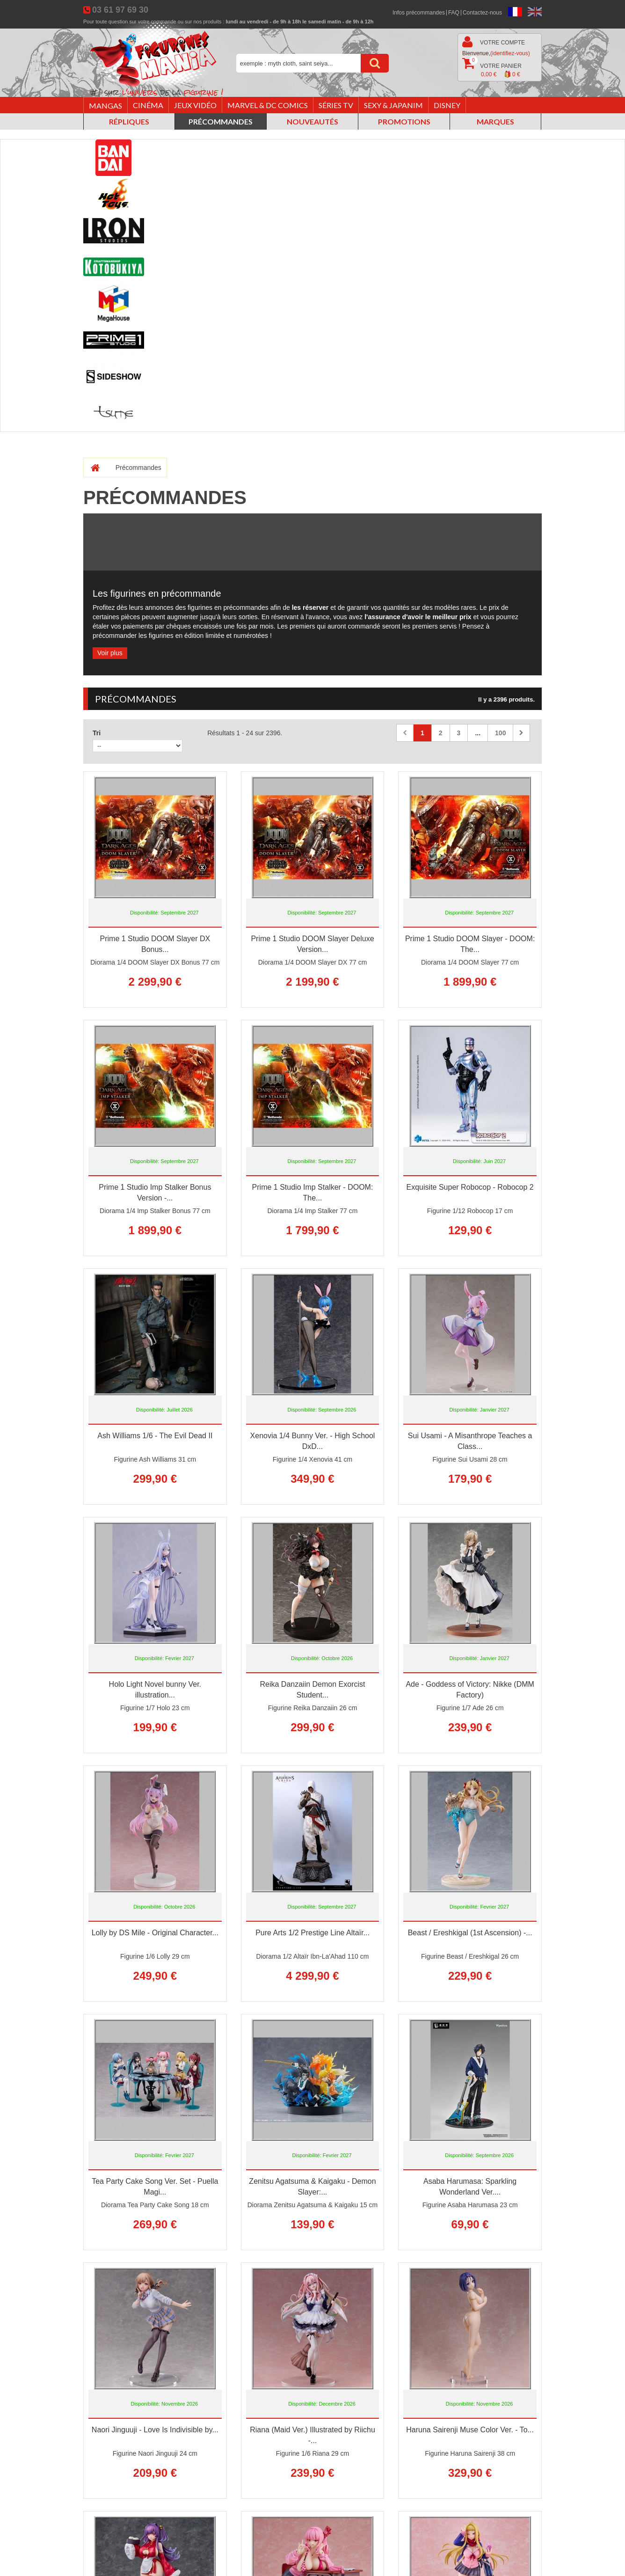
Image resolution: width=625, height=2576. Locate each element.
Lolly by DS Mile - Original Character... (155, 1933)
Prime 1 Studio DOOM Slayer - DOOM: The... (470, 944)
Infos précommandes (418, 12)
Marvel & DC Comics (267, 105)
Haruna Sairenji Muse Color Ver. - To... (470, 2430)
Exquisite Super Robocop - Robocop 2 (470, 1187)
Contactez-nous (482, 12)
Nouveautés (312, 121)
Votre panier (492, 68)
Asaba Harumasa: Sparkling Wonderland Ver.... (469, 2186)
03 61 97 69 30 (120, 10)
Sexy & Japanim (393, 105)
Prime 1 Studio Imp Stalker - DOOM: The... (312, 1192)
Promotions (404, 121)
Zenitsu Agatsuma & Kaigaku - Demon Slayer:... (312, 2186)
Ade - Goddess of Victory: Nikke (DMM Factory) (470, 1689)
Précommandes (221, 121)
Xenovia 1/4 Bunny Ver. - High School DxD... (312, 1441)
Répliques (129, 121)
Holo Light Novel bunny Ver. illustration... (155, 1689)
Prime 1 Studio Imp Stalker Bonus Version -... (155, 1192)
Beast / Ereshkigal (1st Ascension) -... (470, 1933)
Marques (495, 121)
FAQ (453, 12)
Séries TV (336, 105)
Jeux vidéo (195, 105)
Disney (447, 105)
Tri (97, 733)
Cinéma (148, 105)
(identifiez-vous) (510, 53)
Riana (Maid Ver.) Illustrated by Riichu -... (312, 2435)
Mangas (105, 105)
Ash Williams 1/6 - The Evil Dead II (154, 1436)
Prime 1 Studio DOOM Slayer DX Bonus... (155, 944)
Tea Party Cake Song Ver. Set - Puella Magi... (155, 2186)
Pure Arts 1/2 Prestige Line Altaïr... (312, 1933)
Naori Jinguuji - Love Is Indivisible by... (155, 2430)
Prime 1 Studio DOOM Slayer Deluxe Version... (312, 944)
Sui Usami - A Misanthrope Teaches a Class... (470, 1441)
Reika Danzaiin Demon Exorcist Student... (312, 1689)
